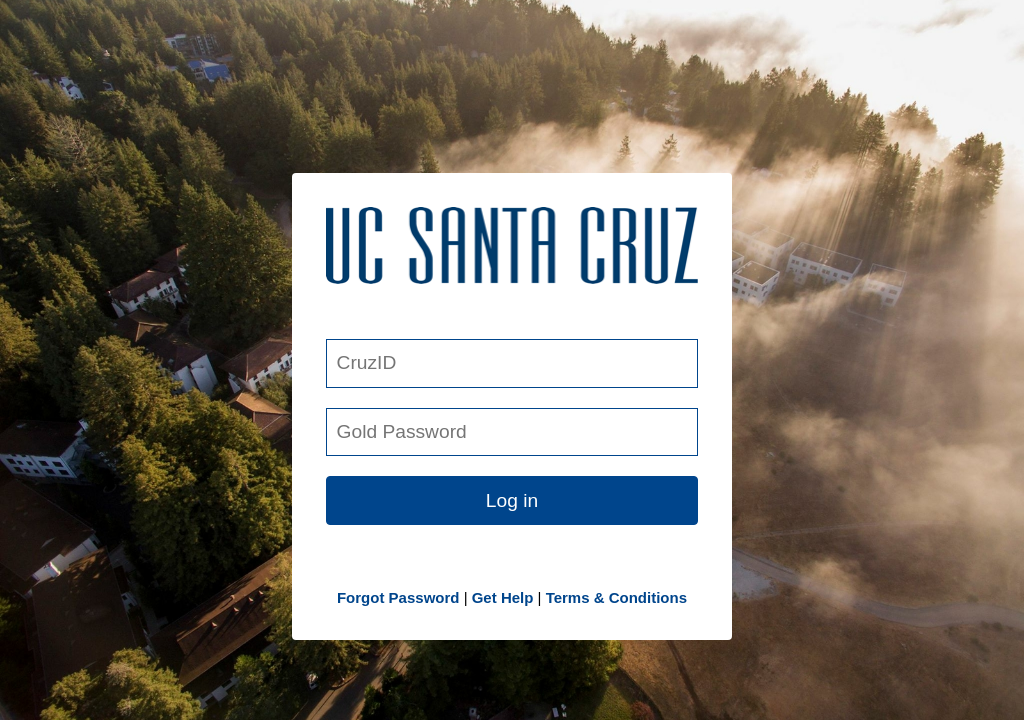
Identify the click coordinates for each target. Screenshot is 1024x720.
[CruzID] (512, 363)
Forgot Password (398, 597)
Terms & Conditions (616, 597)
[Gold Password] (512, 432)
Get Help (503, 597)
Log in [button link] (512, 500)
